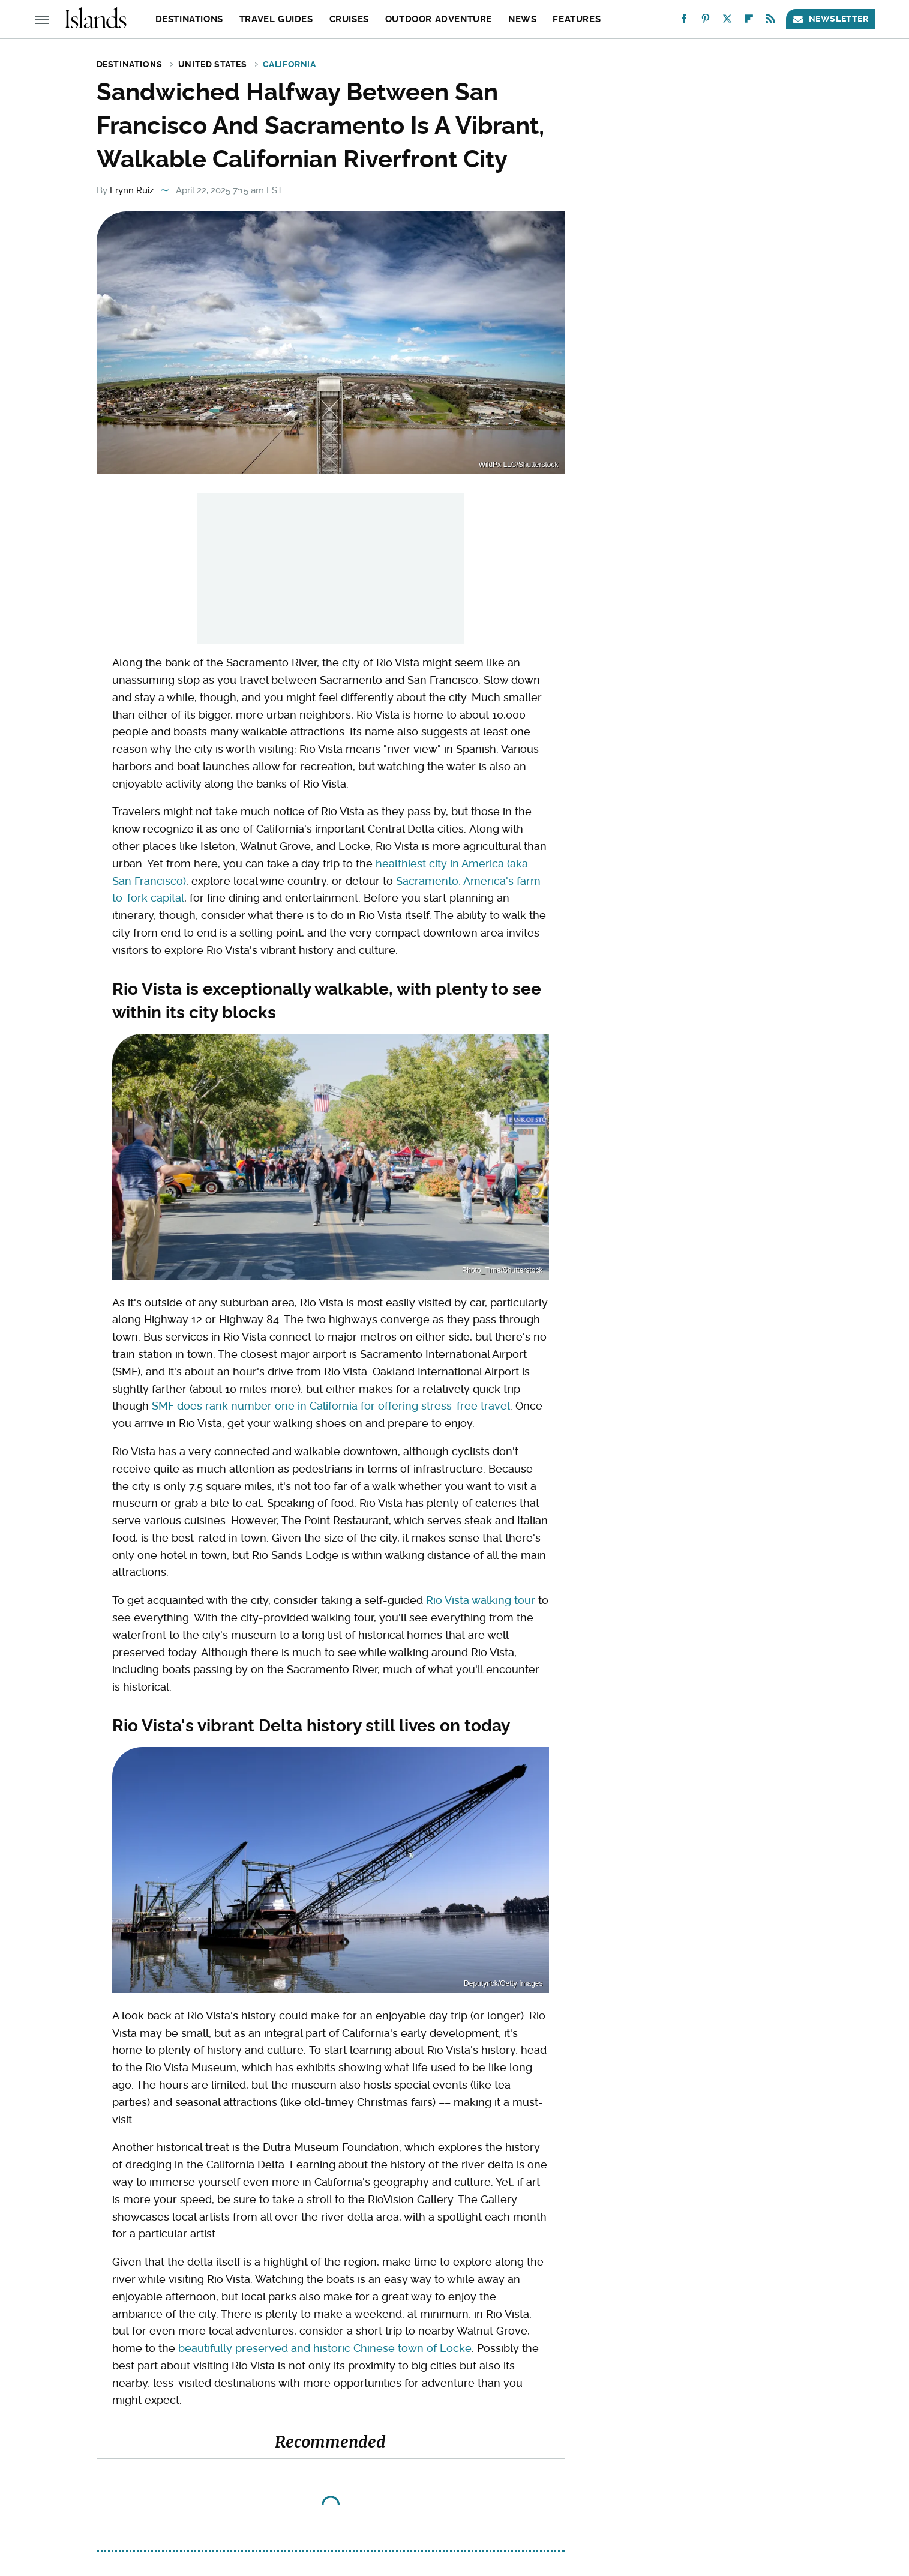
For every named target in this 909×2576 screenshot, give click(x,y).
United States (212, 64)
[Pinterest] (706, 21)
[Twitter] (727, 21)
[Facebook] (684, 21)
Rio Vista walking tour (480, 1600)
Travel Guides (276, 19)
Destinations (189, 19)
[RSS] (770, 21)
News (522, 19)
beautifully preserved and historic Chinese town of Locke (325, 2348)
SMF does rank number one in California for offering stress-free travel (331, 1405)
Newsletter (830, 19)
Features (577, 19)
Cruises (349, 19)
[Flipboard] (749, 21)
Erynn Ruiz (132, 190)
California (289, 64)
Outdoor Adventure (438, 19)
